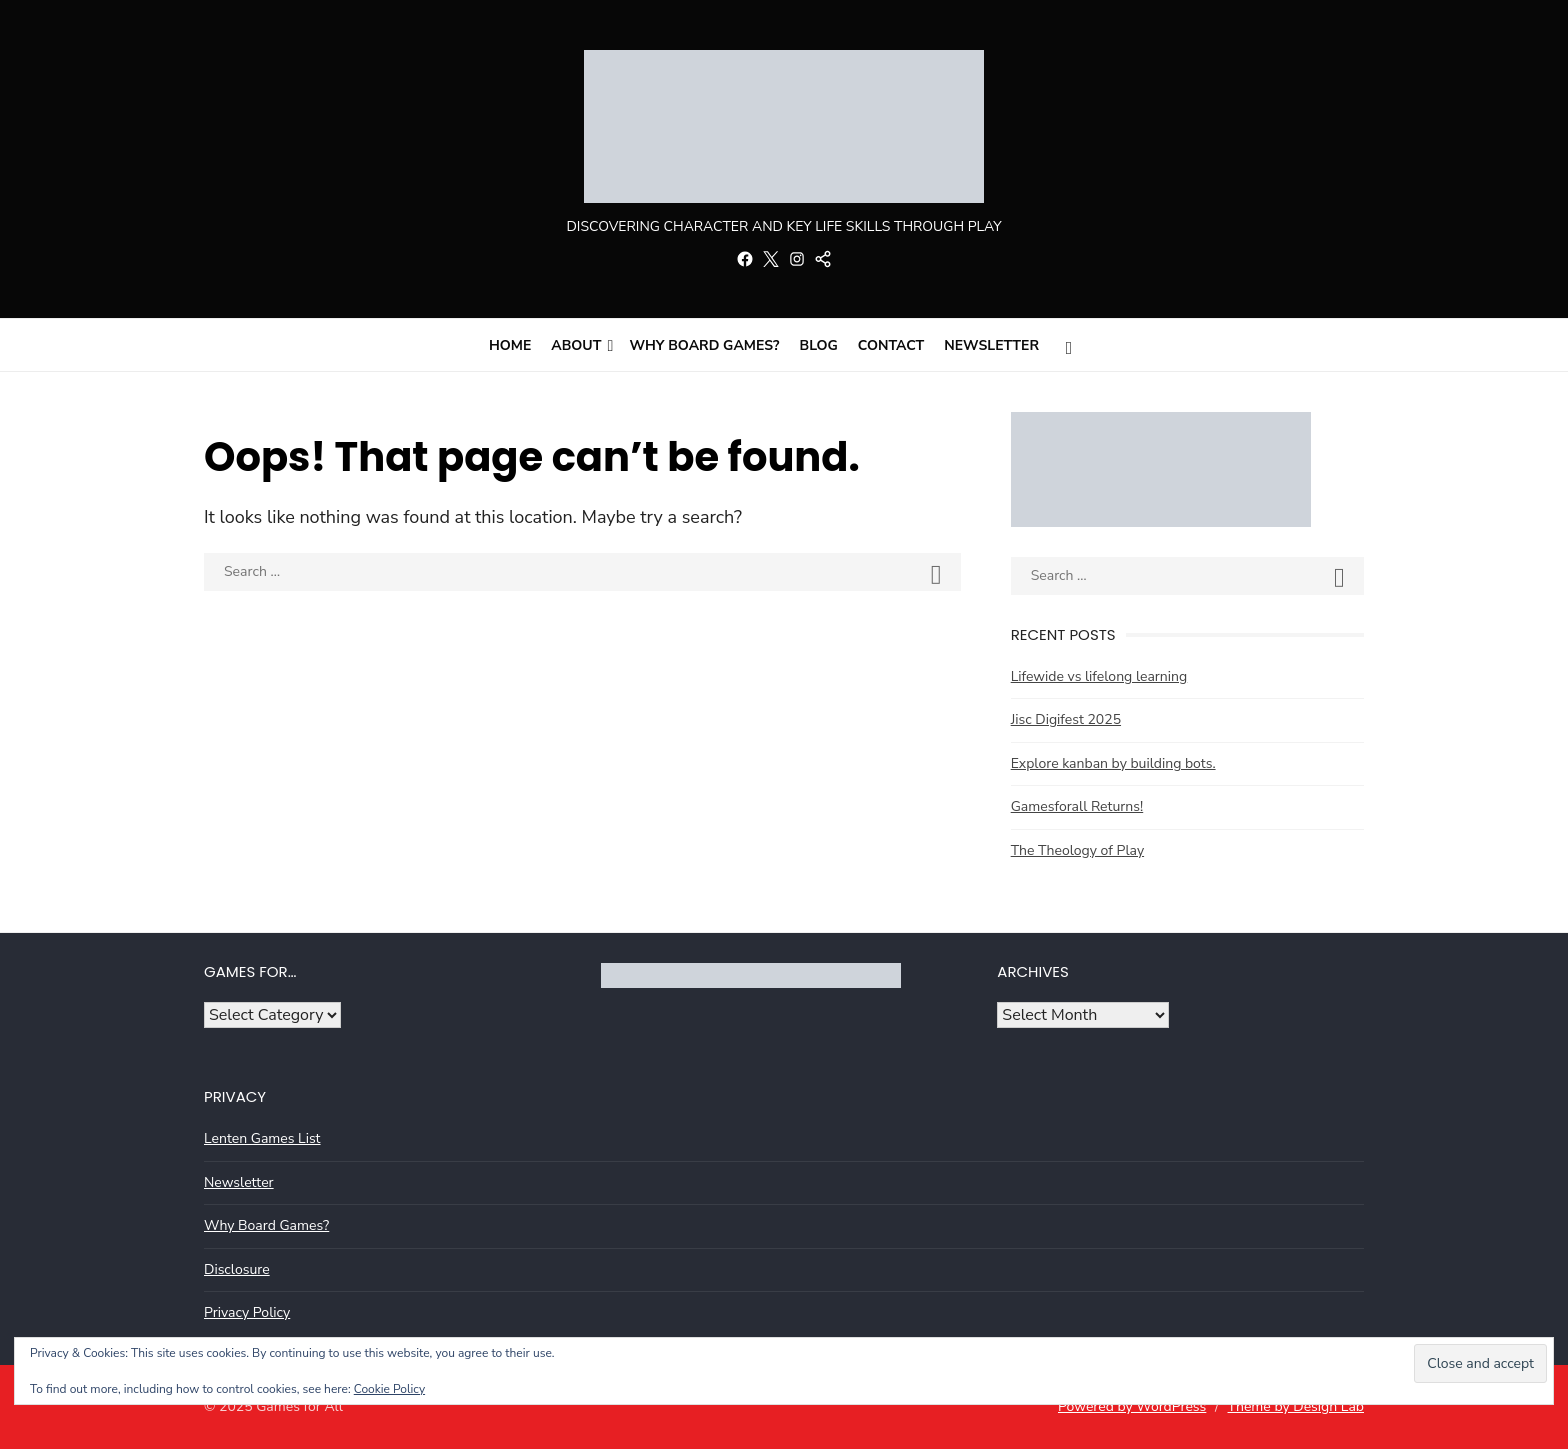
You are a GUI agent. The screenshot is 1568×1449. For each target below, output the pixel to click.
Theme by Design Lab (1296, 1406)
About (576, 345)
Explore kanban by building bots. (1113, 763)
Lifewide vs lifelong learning (1099, 676)
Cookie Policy (389, 1389)
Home (510, 345)
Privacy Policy (247, 1312)
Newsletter (991, 345)
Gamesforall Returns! (1077, 806)
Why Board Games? (704, 345)
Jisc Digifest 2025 (1066, 719)
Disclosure (237, 1269)
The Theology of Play (1077, 850)
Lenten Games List (262, 1138)
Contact (891, 345)
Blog (819, 345)
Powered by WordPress (1132, 1406)
